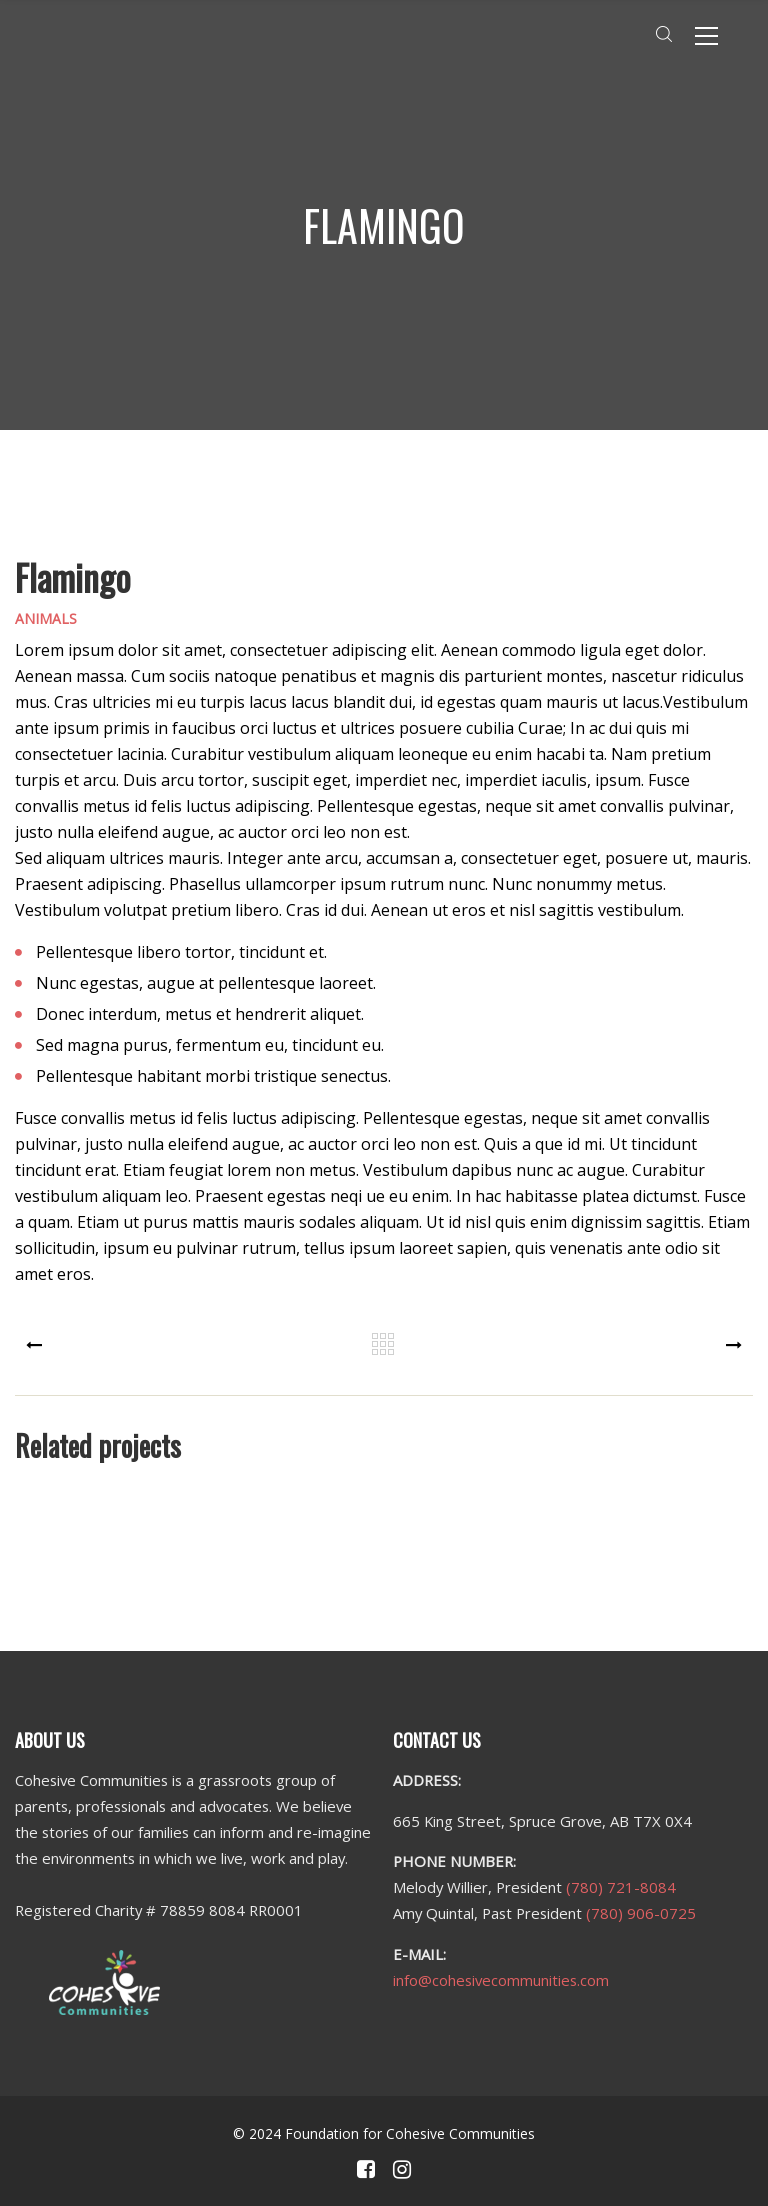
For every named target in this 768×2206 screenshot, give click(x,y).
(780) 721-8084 (621, 1887)
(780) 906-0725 (641, 1913)
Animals (46, 618)
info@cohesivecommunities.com (501, 1980)
